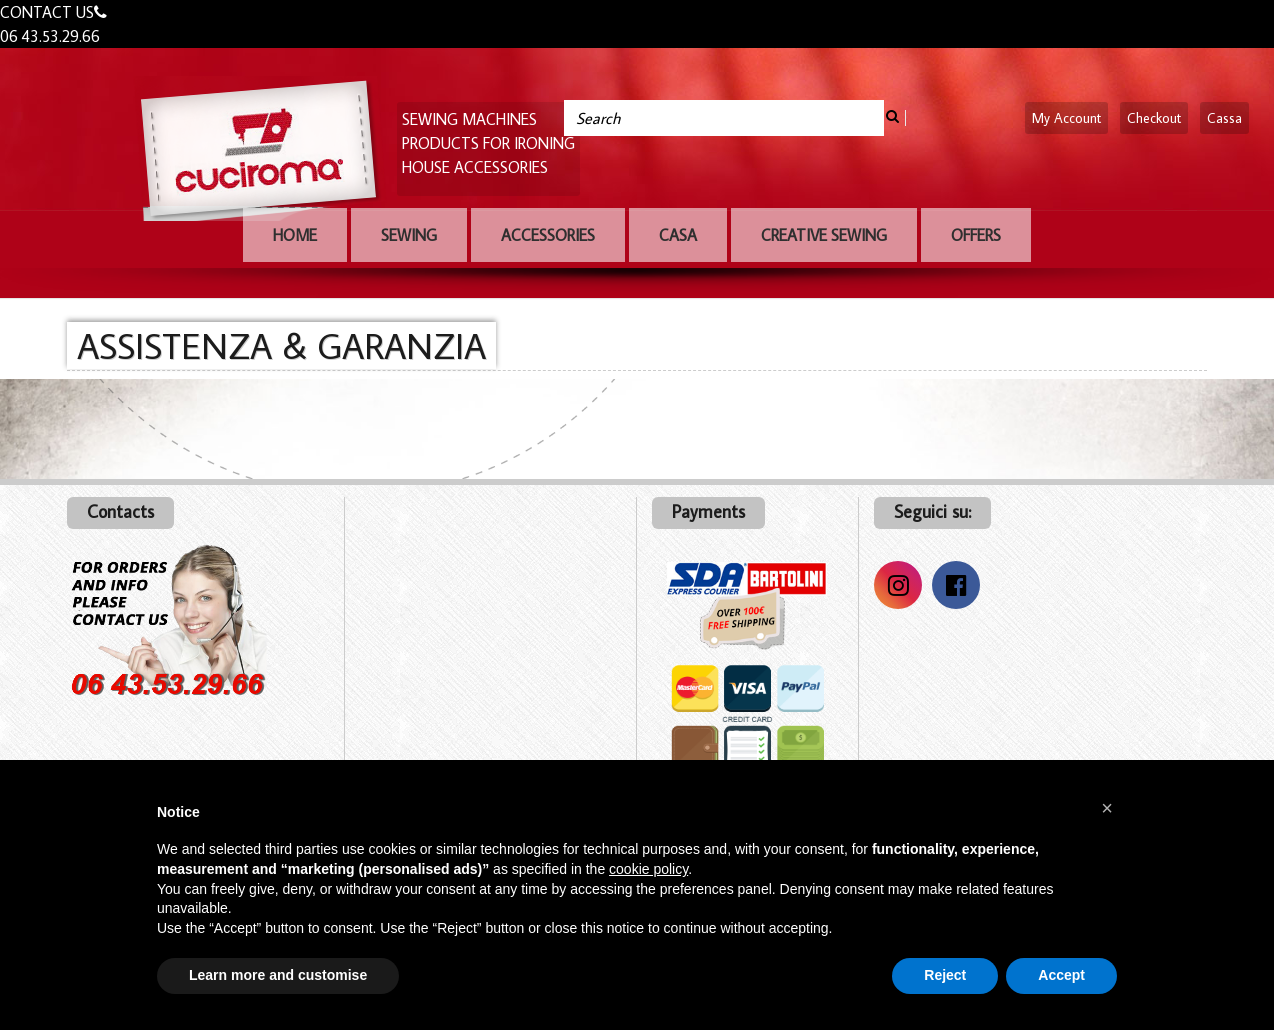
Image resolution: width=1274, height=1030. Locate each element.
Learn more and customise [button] (278, 975)
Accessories (548, 235)
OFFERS (976, 235)
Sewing (409, 235)
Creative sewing (824, 235)
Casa (678, 235)
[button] (1107, 808)
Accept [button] (1061, 975)
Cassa (1224, 118)
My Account (1066, 118)
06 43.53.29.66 (50, 36)
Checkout (1154, 118)
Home (295, 235)
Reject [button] (945, 975)
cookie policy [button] (648, 869)
